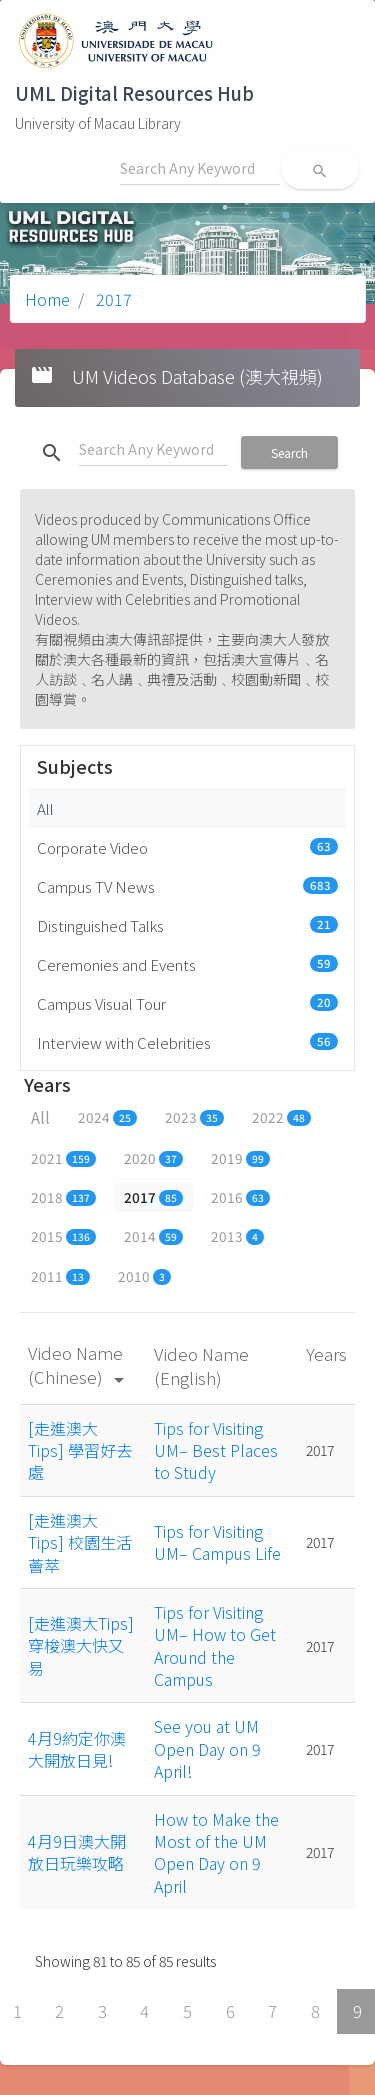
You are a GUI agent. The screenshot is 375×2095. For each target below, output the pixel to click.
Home (47, 299)
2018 (63, 1197)
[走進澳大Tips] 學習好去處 (80, 1450)
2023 (194, 1117)
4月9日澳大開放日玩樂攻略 (77, 1852)
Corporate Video (187, 847)
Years (326, 1353)
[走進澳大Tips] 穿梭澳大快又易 (81, 1645)
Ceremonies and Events (187, 964)
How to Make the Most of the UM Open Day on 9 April (216, 1852)
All (45, 808)
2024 (107, 1117)
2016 (240, 1197)
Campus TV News (187, 886)
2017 (112, 299)
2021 (63, 1158)
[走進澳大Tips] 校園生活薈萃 (80, 1542)
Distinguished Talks (187, 925)
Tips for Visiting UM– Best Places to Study (216, 1450)
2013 (237, 1236)
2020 (153, 1158)
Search (289, 452)
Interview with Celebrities (187, 1042)
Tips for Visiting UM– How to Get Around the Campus (215, 1645)
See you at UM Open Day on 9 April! (207, 1748)
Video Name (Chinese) (79, 1364)
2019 (240, 1158)
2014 (153, 1236)
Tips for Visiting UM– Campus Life (217, 1542)
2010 (144, 1276)
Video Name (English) (201, 1365)
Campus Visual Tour (187, 1003)
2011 (60, 1276)
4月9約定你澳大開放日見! (77, 1749)
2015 (63, 1236)
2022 (281, 1117)
